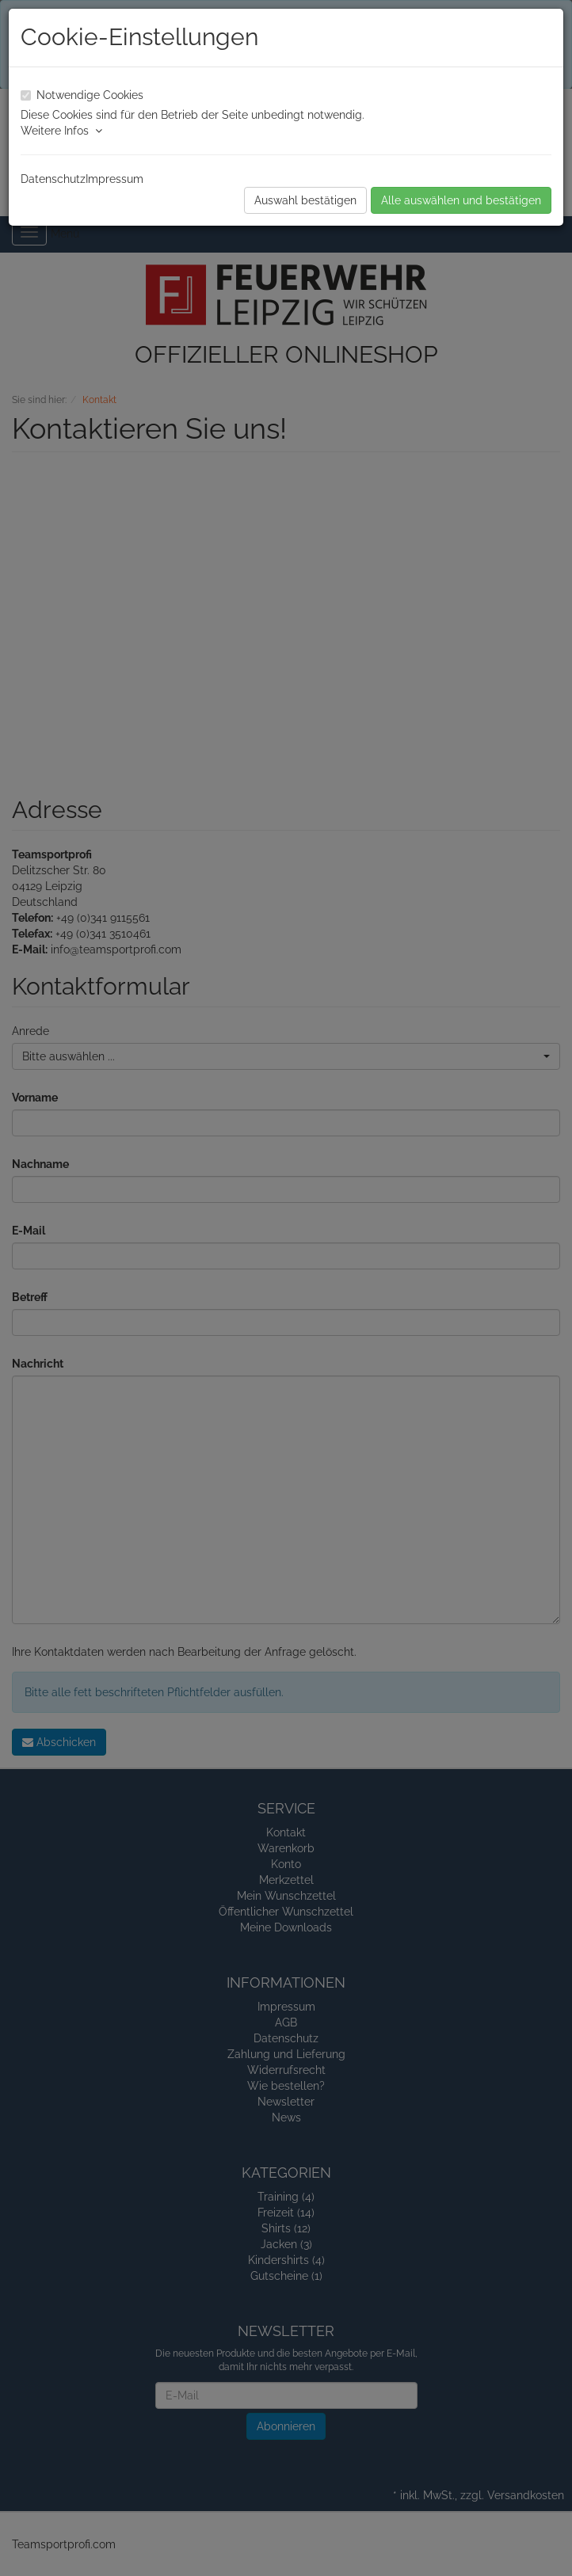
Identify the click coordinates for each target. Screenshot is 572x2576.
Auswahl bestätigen (305, 200)
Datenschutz (53, 179)
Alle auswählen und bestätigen (461, 200)
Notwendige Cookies (89, 95)
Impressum (114, 179)
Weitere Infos (61, 130)
